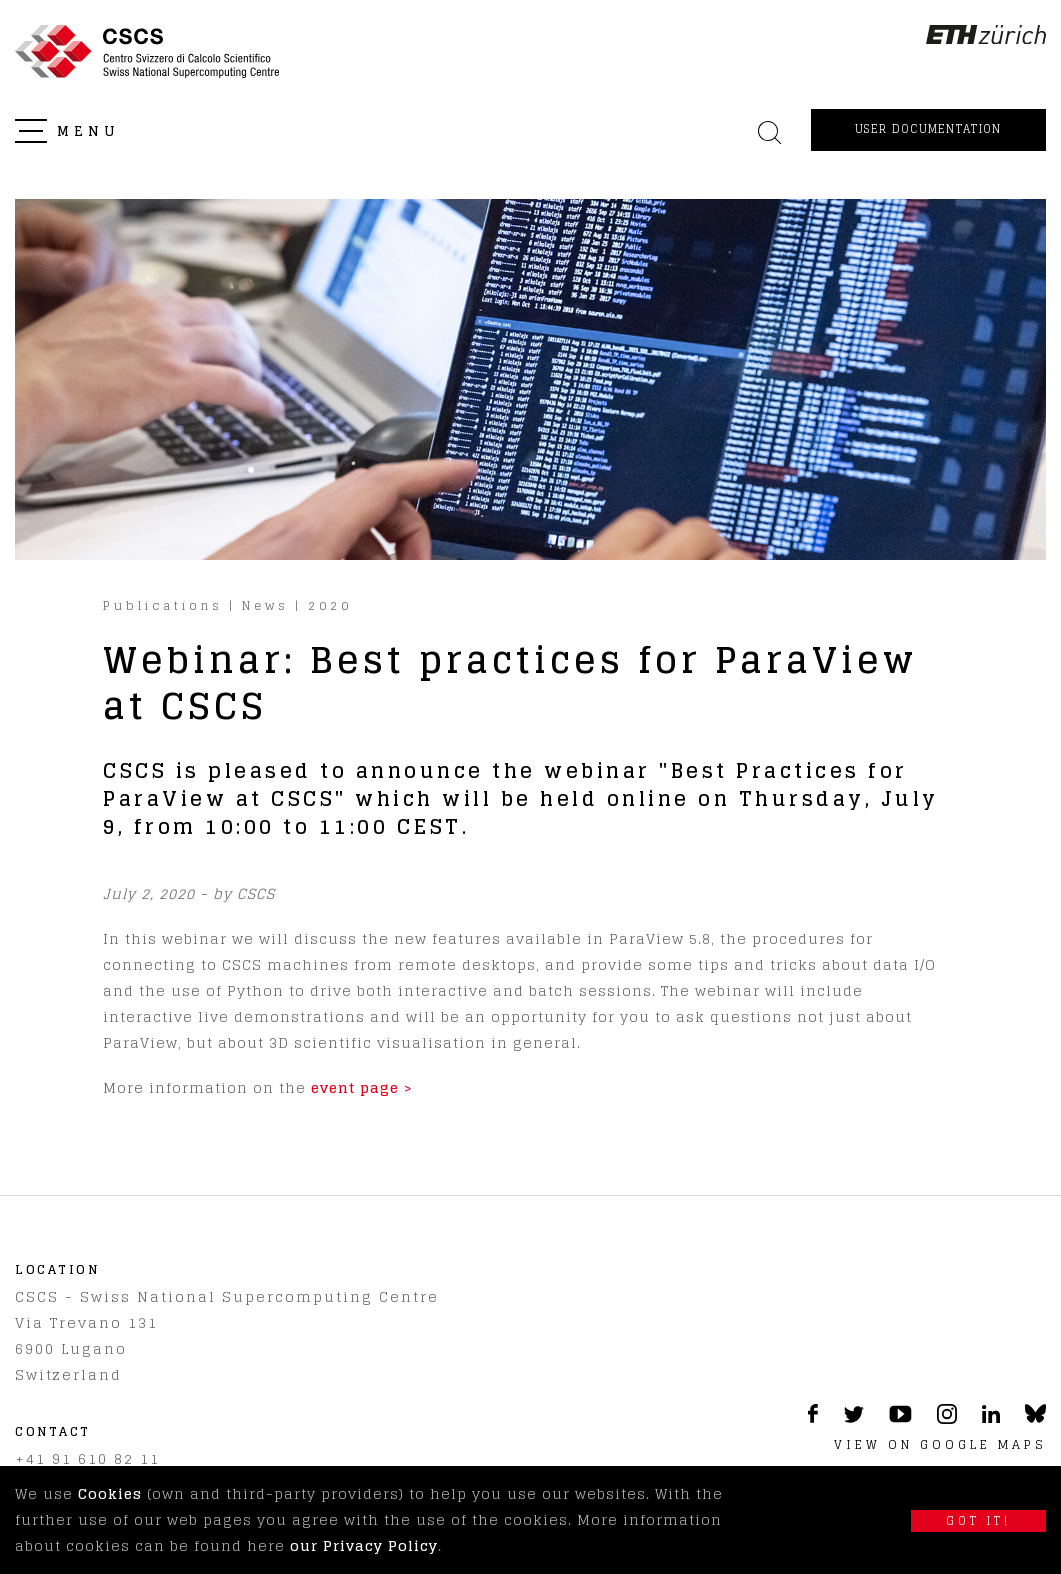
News (265, 605)
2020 (330, 605)
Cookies (110, 1493)
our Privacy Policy (364, 1545)
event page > (362, 1087)
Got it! (978, 1521)
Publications (163, 605)
